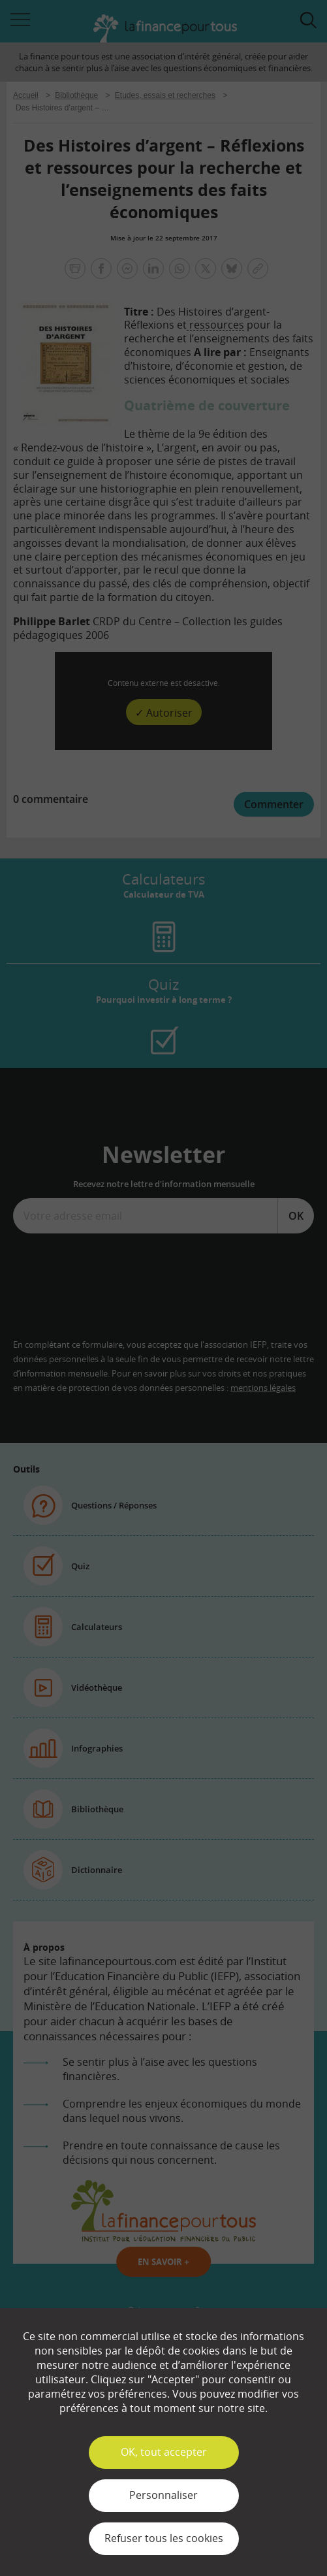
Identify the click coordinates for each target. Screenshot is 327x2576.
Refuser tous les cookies (163, 2538)
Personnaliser (163, 2495)
